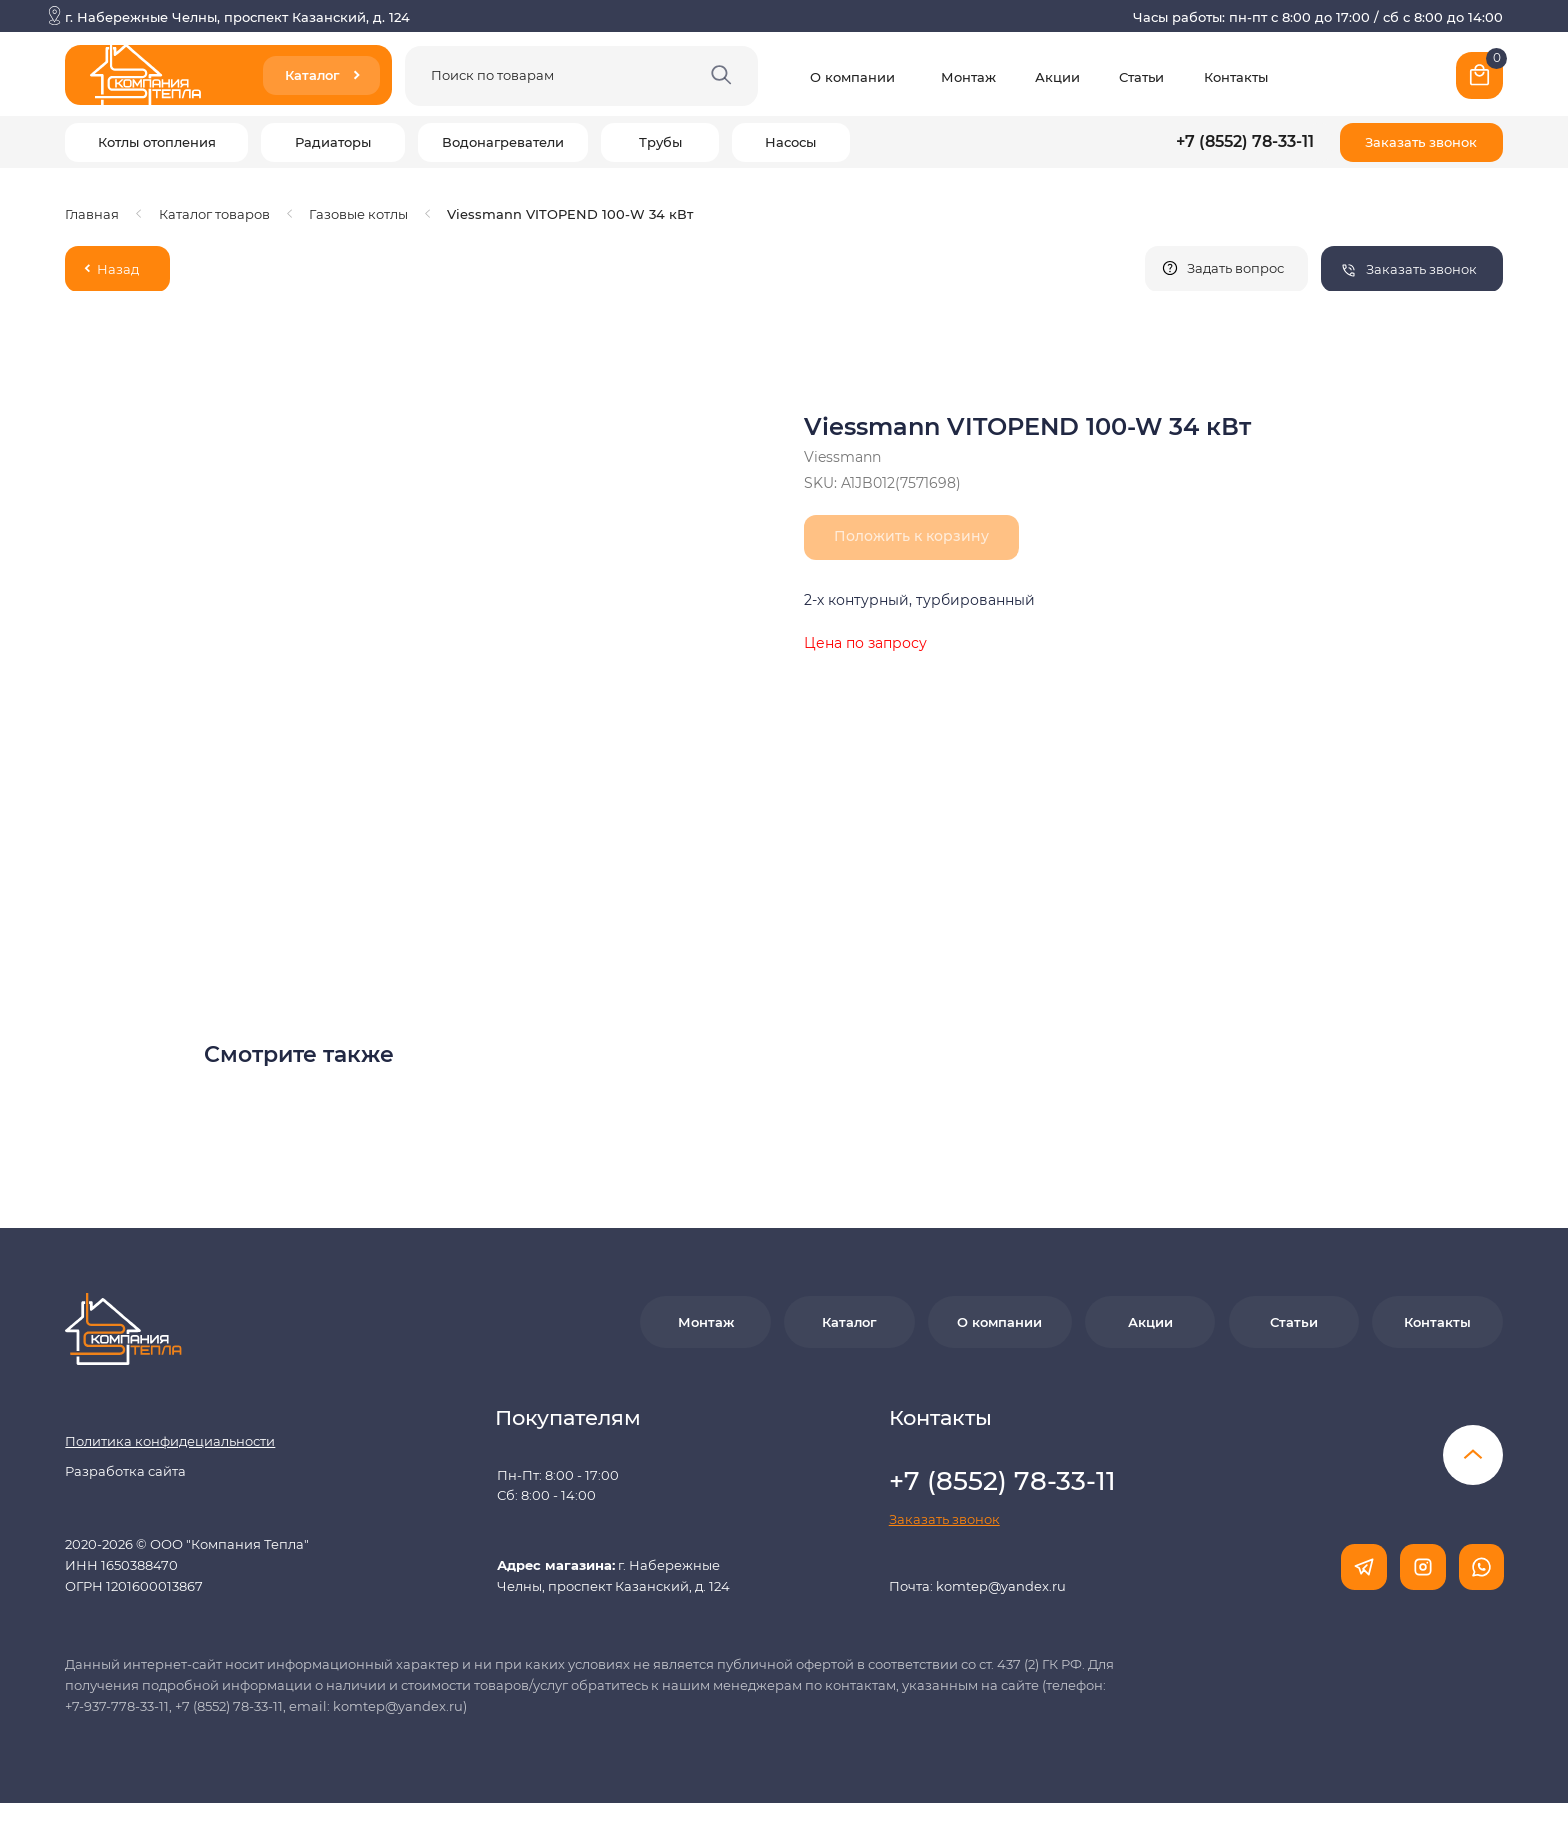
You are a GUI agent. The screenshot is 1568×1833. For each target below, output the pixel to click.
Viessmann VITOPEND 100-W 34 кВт (570, 214)
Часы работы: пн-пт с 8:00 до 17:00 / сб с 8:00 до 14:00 (1318, 17)
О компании (852, 77)
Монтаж (968, 77)
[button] (1421, 142)
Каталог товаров (214, 214)
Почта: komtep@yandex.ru (977, 1586)
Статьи (1141, 77)
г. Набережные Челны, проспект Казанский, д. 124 (237, 17)
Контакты (1236, 77)
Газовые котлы (358, 214)
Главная (92, 214)
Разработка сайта (125, 1471)
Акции (1057, 77)
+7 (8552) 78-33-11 (1245, 141)
